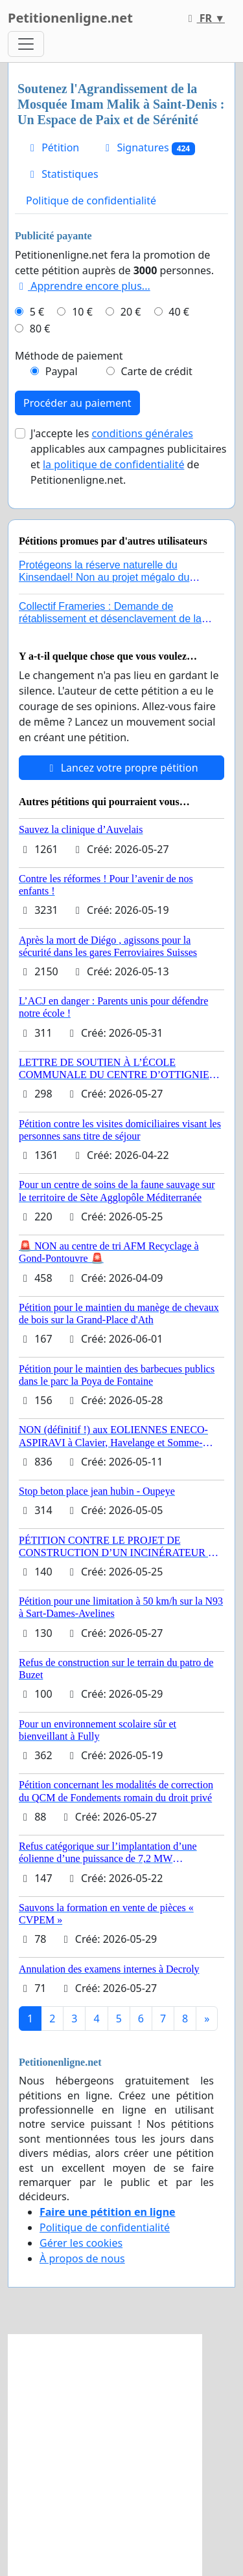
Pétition (52, 147)
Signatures (148, 147)
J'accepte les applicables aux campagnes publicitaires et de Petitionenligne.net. (128, 456)
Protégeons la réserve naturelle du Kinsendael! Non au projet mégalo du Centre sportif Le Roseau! (104, 577)
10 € (82, 312)
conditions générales (141, 433)
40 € (178, 312)
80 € (40, 328)
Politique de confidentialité (91, 200)
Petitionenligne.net (70, 18)
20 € (131, 312)
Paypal (61, 371)
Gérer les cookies (81, 2243)
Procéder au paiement (77, 403)
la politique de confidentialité (113, 464)
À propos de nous (82, 2258)
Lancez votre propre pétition (121, 768)
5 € (37, 312)
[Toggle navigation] (26, 44)
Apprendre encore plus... (82, 286)
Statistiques (62, 174)
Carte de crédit (156, 371)
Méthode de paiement (69, 356)
